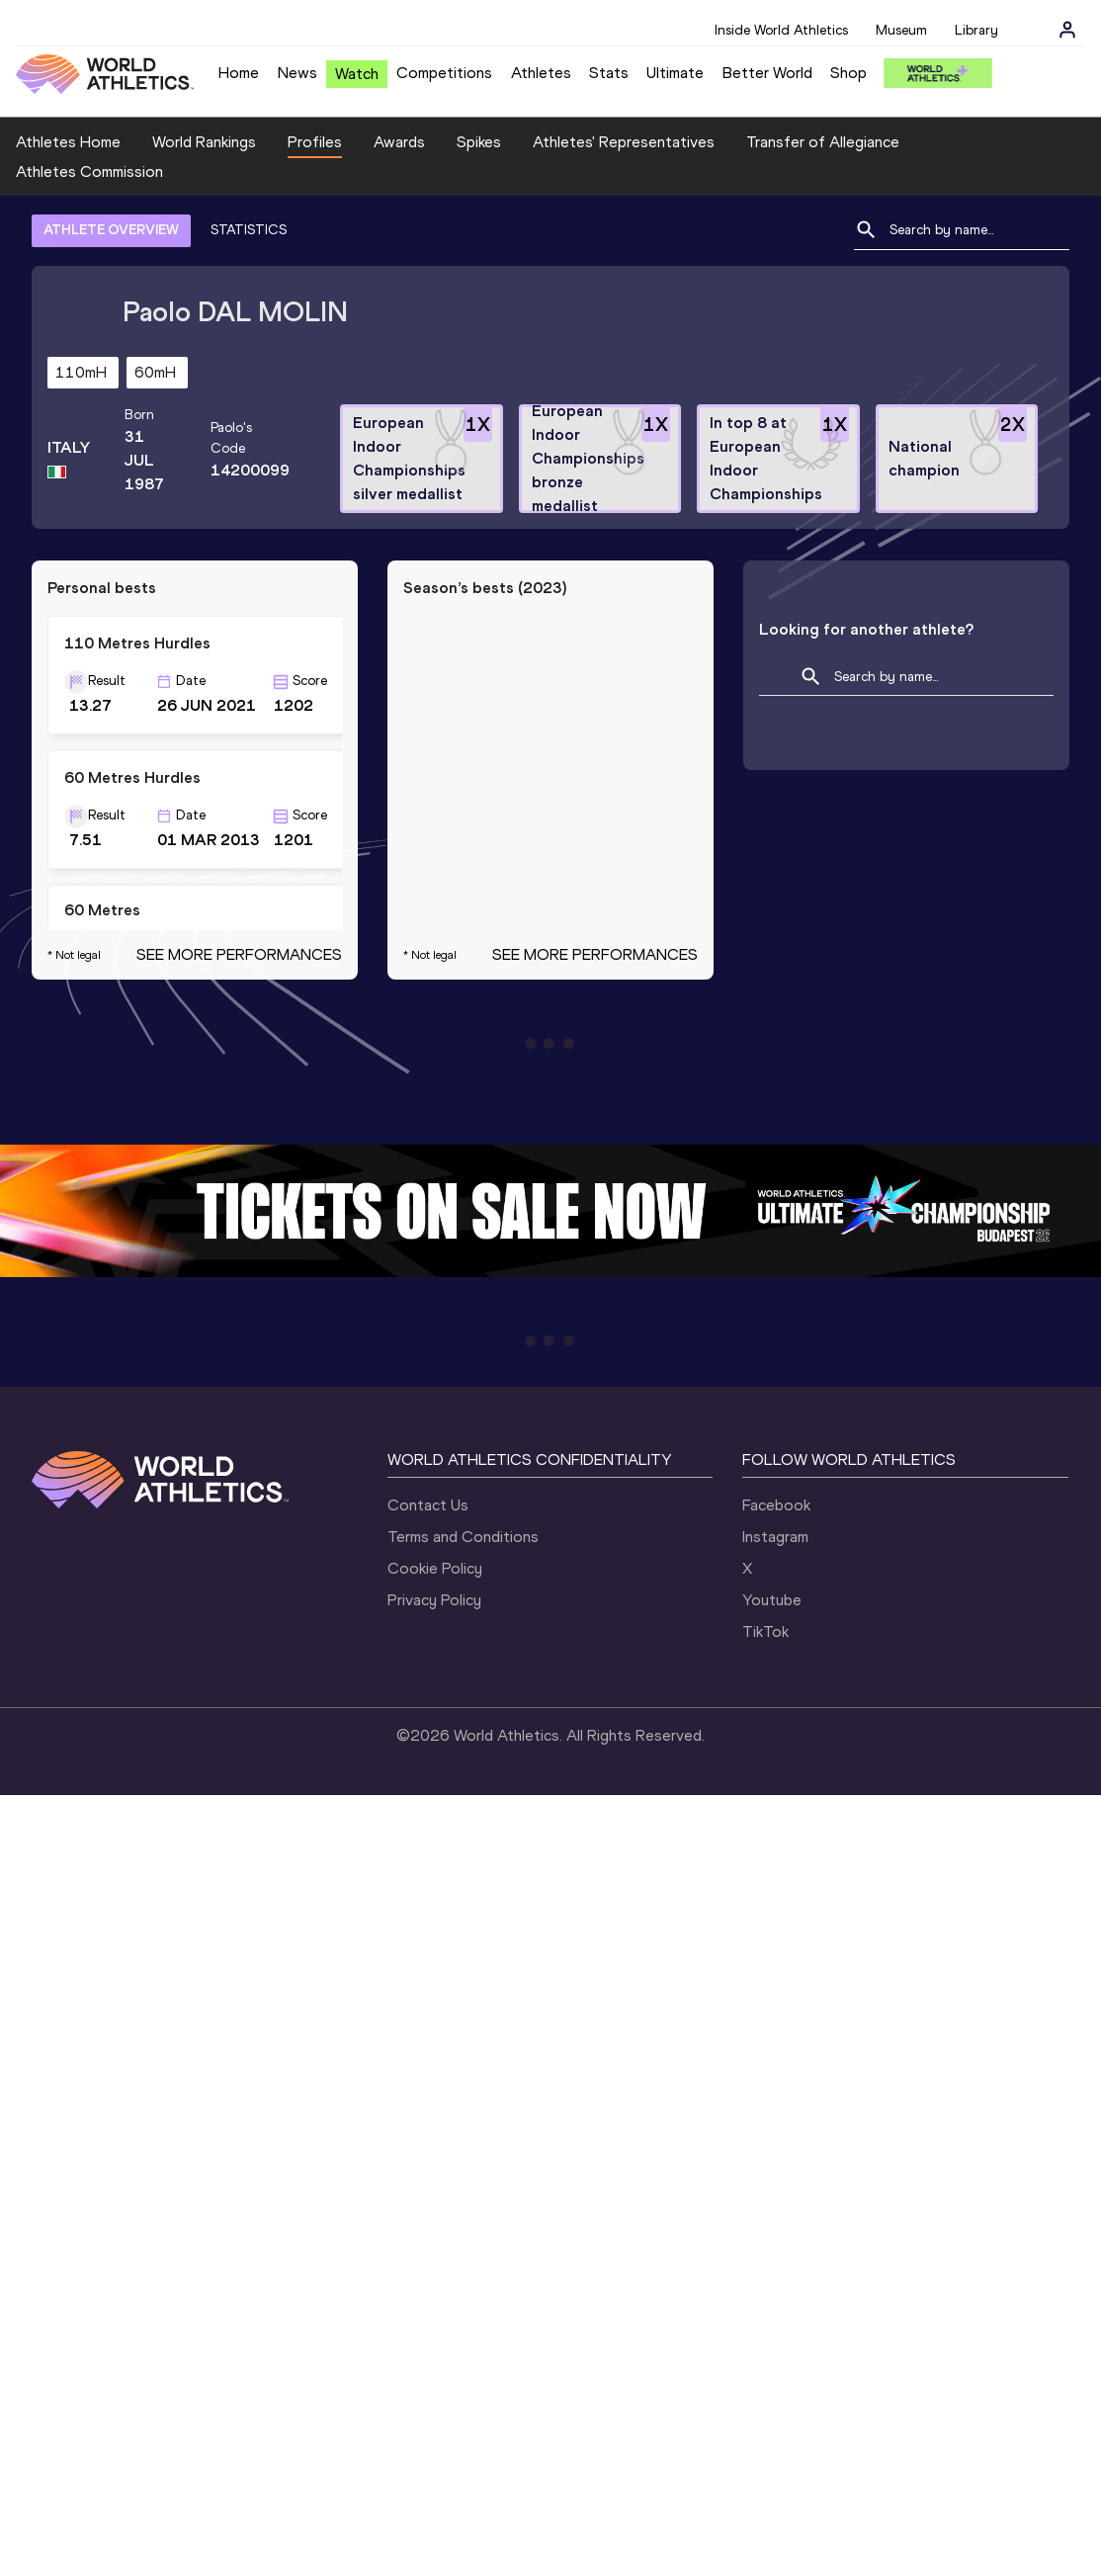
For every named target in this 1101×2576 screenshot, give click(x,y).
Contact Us (427, 1505)
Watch (357, 73)
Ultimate (675, 72)
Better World (767, 72)
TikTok (765, 1631)
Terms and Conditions (463, 1536)
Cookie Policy (434, 1568)
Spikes (479, 141)
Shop (848, 72)
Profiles (315, 141)
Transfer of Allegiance (822, 141)
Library (976, 30)
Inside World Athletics (781, 30)
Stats (609, 72)
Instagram (775, 1536)
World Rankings (204, 141)
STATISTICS (249, 229)
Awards (399, 141)
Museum (901, 30)
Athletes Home (68, 141)
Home (238, 72)
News (297, 72)
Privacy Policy (434, 1599)
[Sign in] (1067, 29)
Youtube (772, 1599)
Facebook (776, 1505)
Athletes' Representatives (624, 141)
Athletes (541, 72)
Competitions (444, 72)
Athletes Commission (89, 171)
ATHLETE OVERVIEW (111, 229)
